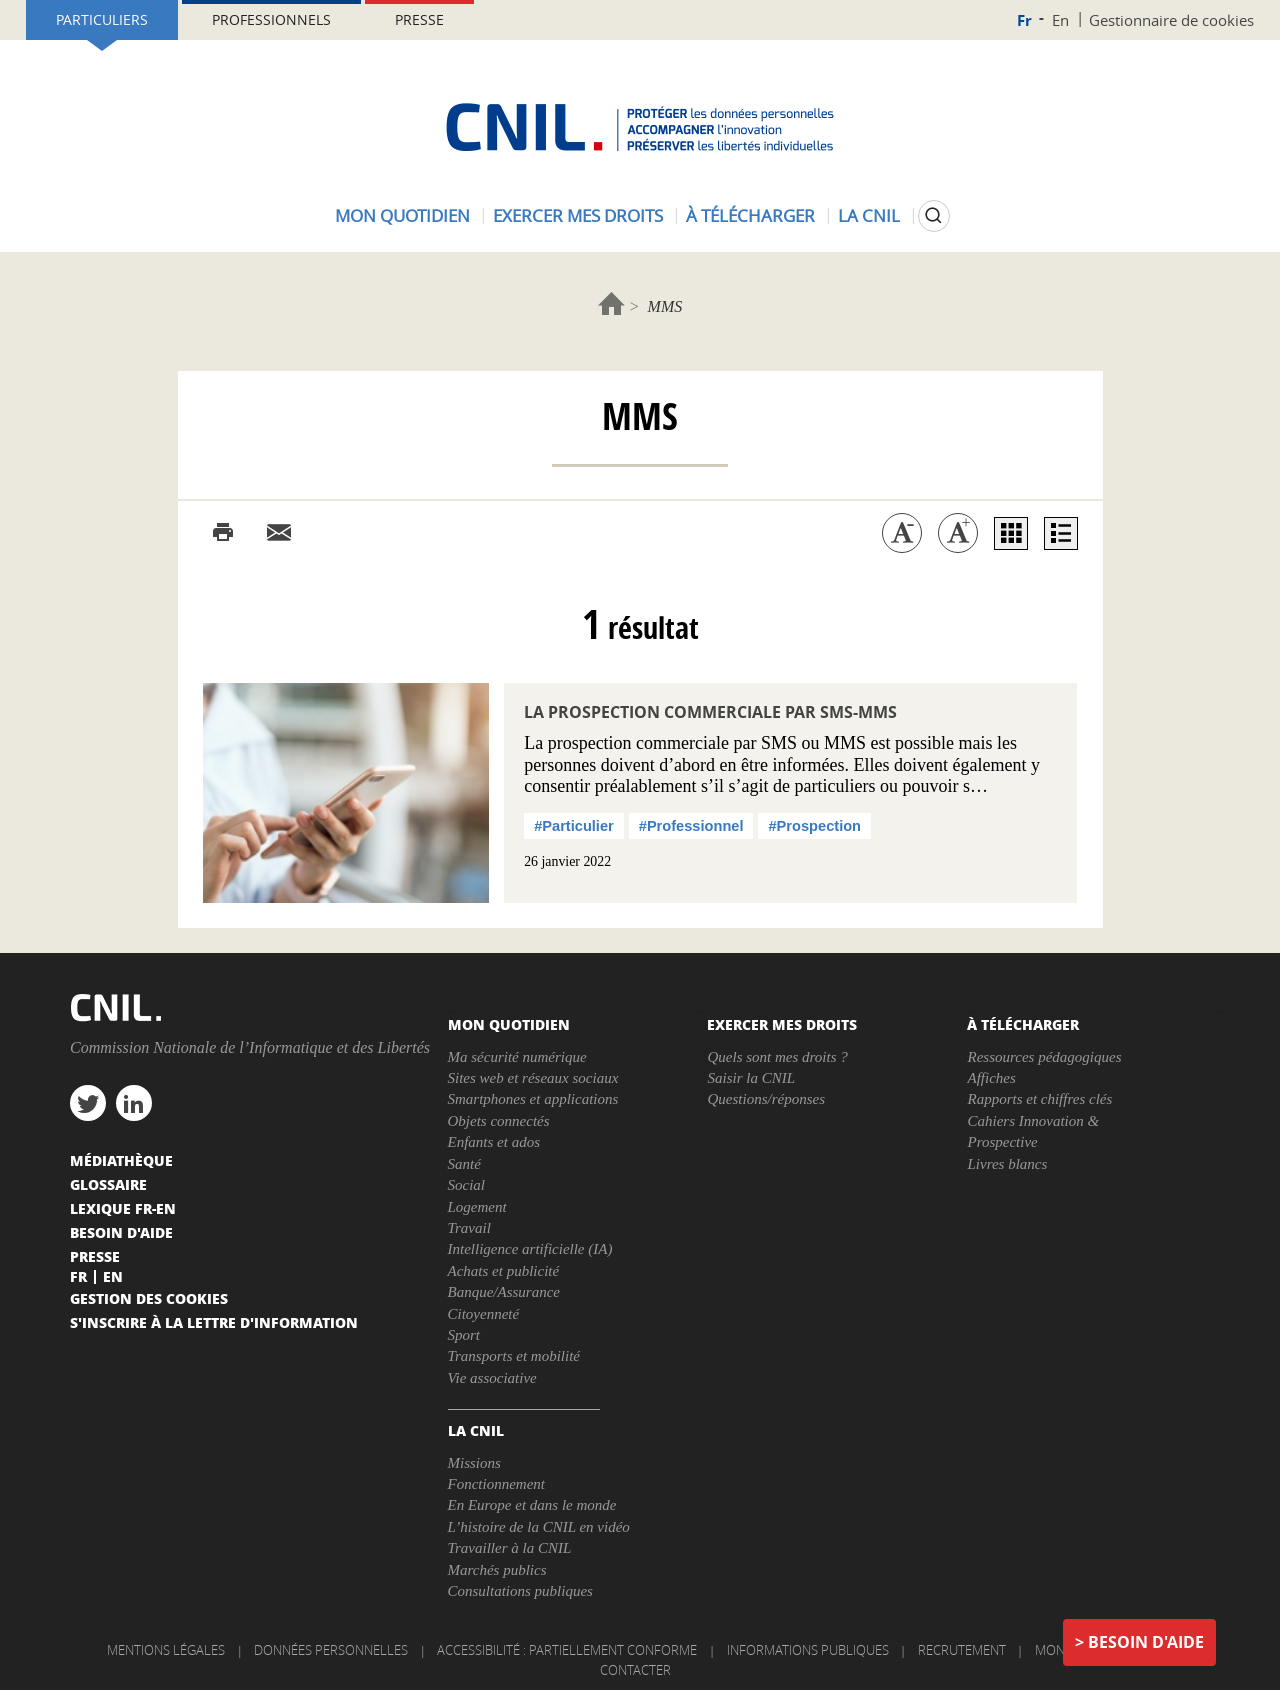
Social (467, 1185)
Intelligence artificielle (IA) (530, 1249)
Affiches (991, 1078)
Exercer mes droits (578, 215)
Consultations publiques (520, 1591)
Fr (1024, 20)
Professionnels (271, 19)
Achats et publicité (504, 1271)
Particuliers (102, 19)
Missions (474, 1463)
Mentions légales (166, 1650)
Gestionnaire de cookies (1171, 20)
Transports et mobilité (514, 1356)
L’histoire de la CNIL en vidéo (539, 1527)
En (1060, 20)
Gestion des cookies (149, 1298)
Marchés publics (497, 1570)
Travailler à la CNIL (510, 1548)
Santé (464, 1164)
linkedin (134, 1103)
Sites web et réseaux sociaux (533, 1078)
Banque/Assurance (504, 1292)
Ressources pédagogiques (1044, 1057)
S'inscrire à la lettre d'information (214, 1322)
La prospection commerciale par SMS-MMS (710, 712)
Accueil (611, 303)
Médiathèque (121, 1160)
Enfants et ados (494, 1142)
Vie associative (492, 1378)
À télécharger (750, 215)
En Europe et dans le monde (532, 1505)
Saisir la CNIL (751, 1078)
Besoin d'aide (1146, 1642)
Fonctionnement (496, 1484)
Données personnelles (331, 1650)
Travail (469, 1228)
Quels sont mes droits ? (777, 1057)
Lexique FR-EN (123, 1208)
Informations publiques (808, 1650)
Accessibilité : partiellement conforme (567, 1650)
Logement (477, 1207)
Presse (419, 19)
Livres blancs (1007, 1164)
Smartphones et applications (533, 1099)
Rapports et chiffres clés (1039, 1099)
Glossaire (108, 1184)
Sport (464, 1335)
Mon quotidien (402, 215)
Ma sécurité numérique (517, 1057)
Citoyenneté (484, 1314)
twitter (88, 1103)
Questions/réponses (766, 1099)
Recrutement (962, 1650)
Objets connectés (499, 1121)
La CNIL (869, 215)
